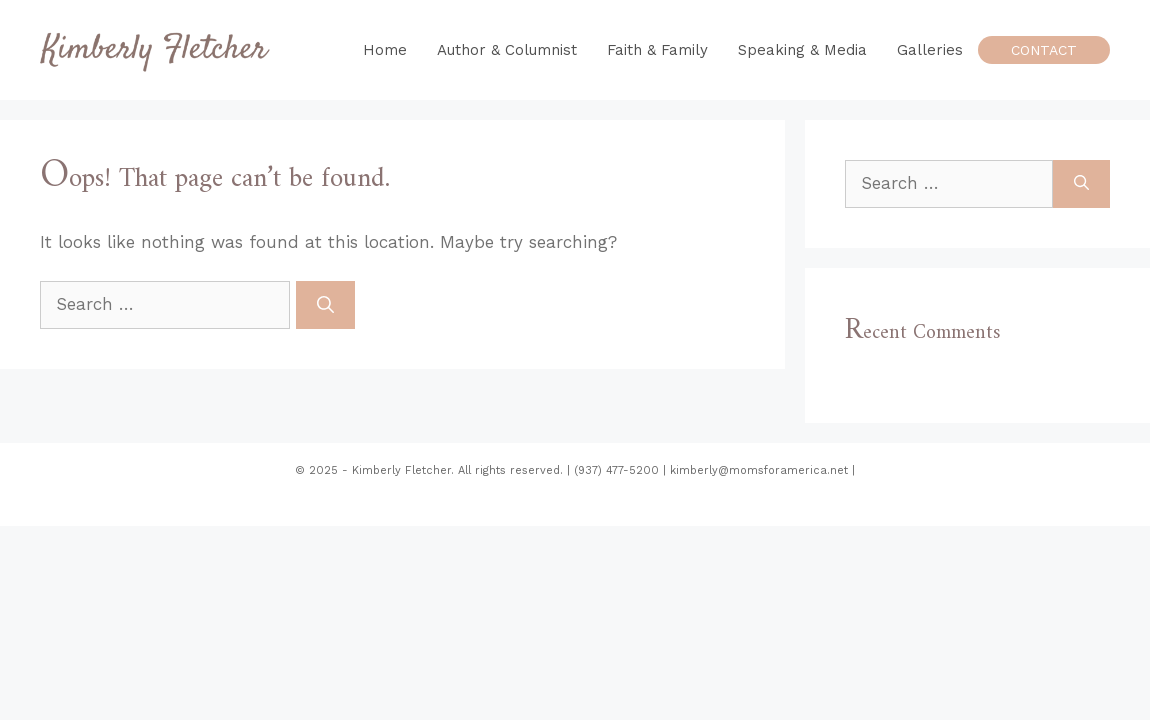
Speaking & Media (802, 50)
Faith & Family (657, 50)
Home (385, 50)
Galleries (930, 50)
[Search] (325, 305)
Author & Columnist (507, 50)
